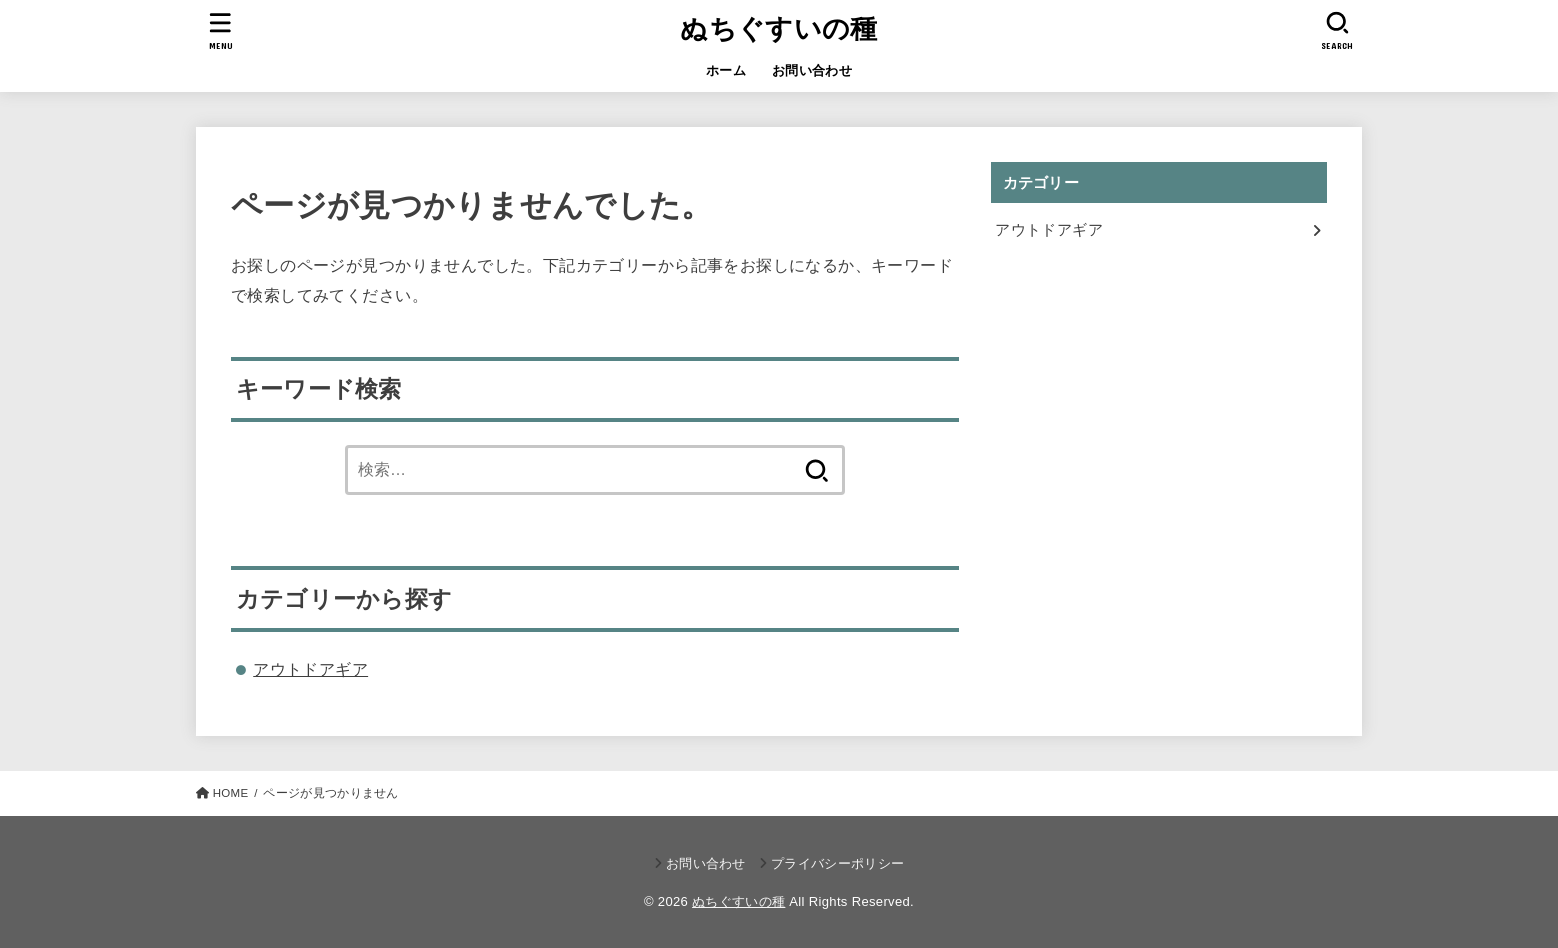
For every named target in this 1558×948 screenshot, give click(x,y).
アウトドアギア (310, 669)
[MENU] (221, 30)
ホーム (726, 70)
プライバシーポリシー (837, 863)
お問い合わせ (812, 70)
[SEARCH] (1337, 30)
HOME (231, 793)
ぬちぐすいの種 (778, 29)
